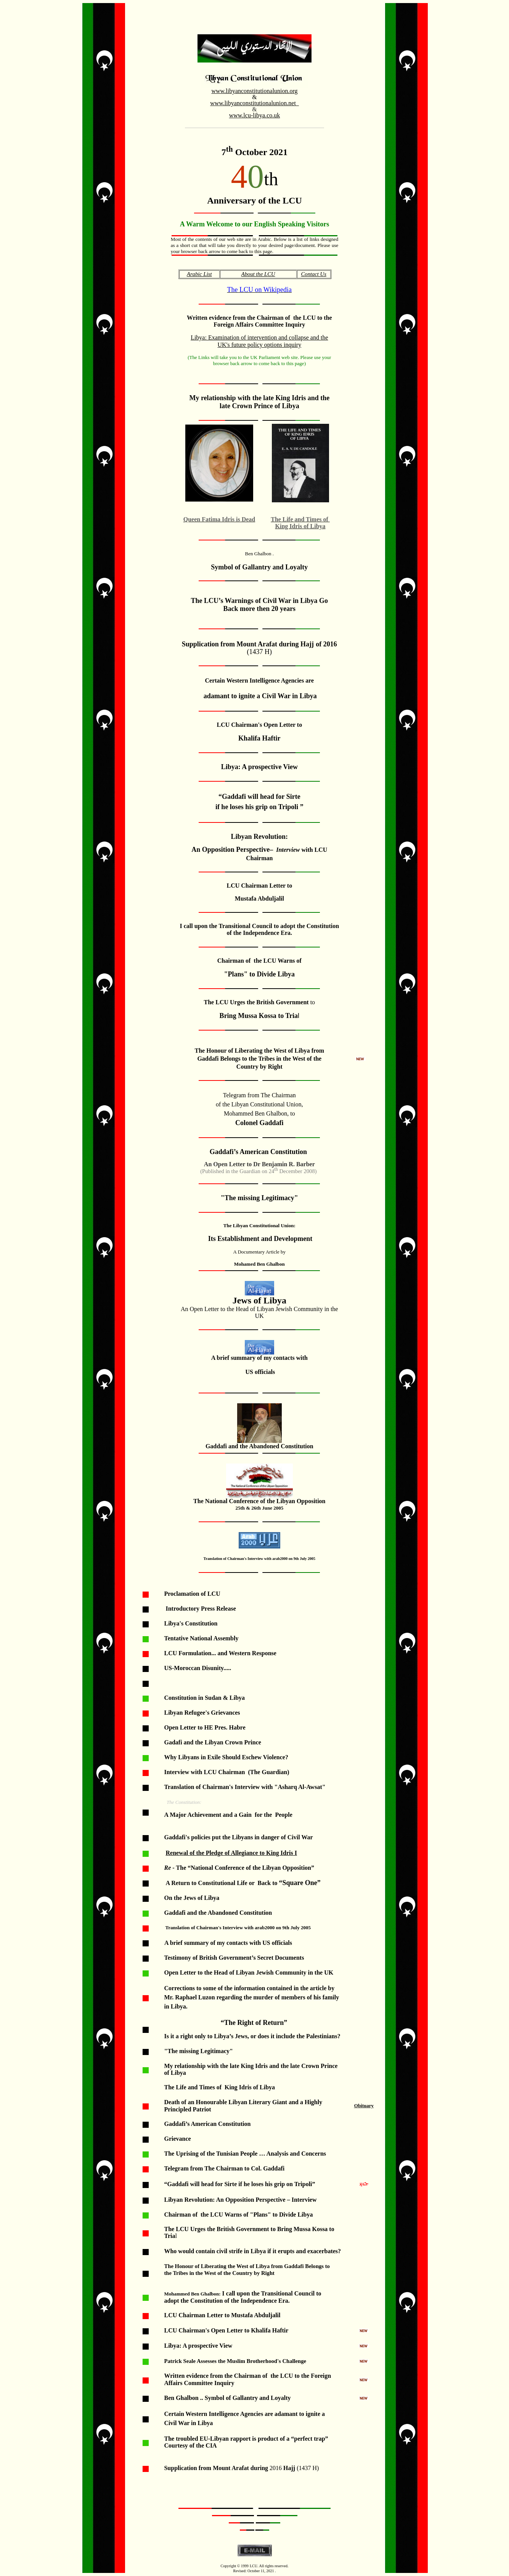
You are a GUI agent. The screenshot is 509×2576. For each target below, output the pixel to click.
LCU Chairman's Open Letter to (259, 724)
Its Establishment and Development (259, 1238)
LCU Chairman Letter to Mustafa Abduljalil (222, 2315)
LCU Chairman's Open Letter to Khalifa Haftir (226, 2330)
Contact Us (313, 274)
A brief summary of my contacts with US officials (228, 1943)
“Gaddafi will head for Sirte (259, 796)
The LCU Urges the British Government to (219, 2229)
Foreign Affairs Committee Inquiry (259, 324)
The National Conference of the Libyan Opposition (259, 1501)
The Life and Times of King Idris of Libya (219, 2087)
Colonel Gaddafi (259, 1123)
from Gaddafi (288, 2266)
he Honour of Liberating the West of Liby (253, 1050)
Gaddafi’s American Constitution (258, 1152)
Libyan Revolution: (259, 836)
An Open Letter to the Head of (259, 1312)
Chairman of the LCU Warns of (259, 960)
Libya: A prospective (252, 767)
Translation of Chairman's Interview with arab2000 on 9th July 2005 (259, 1559)
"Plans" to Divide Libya (259, 974)
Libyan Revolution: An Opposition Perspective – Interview (240, 2199)
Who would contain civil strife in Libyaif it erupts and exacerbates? (253, 2251)
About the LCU (258, 274)
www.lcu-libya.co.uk (254, 115)
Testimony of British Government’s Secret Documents (234, 1957)
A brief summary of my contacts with (259, 1358)
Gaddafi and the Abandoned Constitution (259, 1446)
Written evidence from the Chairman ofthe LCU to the (259, 317)
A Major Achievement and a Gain (208, 1814)
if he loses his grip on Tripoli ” (259, 807)
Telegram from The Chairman (259, 1095)
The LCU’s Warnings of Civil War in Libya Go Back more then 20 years (259, 604)
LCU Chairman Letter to (259, 885)
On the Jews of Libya (191, 1898)
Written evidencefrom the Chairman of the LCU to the (237, 2375)
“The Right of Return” (254, 2022)
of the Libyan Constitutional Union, (259, 1104)
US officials (259, 1372)
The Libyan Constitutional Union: (259, 1225)
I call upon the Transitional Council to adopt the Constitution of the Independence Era (259, 929)
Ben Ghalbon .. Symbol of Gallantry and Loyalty (227, 2398)
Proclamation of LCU (192, 1593)
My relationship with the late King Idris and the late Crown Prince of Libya (259, 402)
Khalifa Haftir (259, 738)
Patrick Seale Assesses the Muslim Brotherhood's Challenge (235, 2361)
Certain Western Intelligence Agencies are (259, 680)
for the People (273, 1814)
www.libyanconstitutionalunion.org (254, 91)
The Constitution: (184, 1802)
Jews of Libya (259, 1300)
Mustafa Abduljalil (259, 898)
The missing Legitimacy (259, 1198)
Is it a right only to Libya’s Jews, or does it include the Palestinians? (252, 2036)
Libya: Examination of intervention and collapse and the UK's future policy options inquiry (259, 341)
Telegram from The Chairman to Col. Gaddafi (224, 2168)
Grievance (177, 2138)
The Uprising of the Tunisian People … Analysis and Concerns (245, 2153)
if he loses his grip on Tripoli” (276, 2184)
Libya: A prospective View (198, 2345)
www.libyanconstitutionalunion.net (253, 103)
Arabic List (199, 274)
